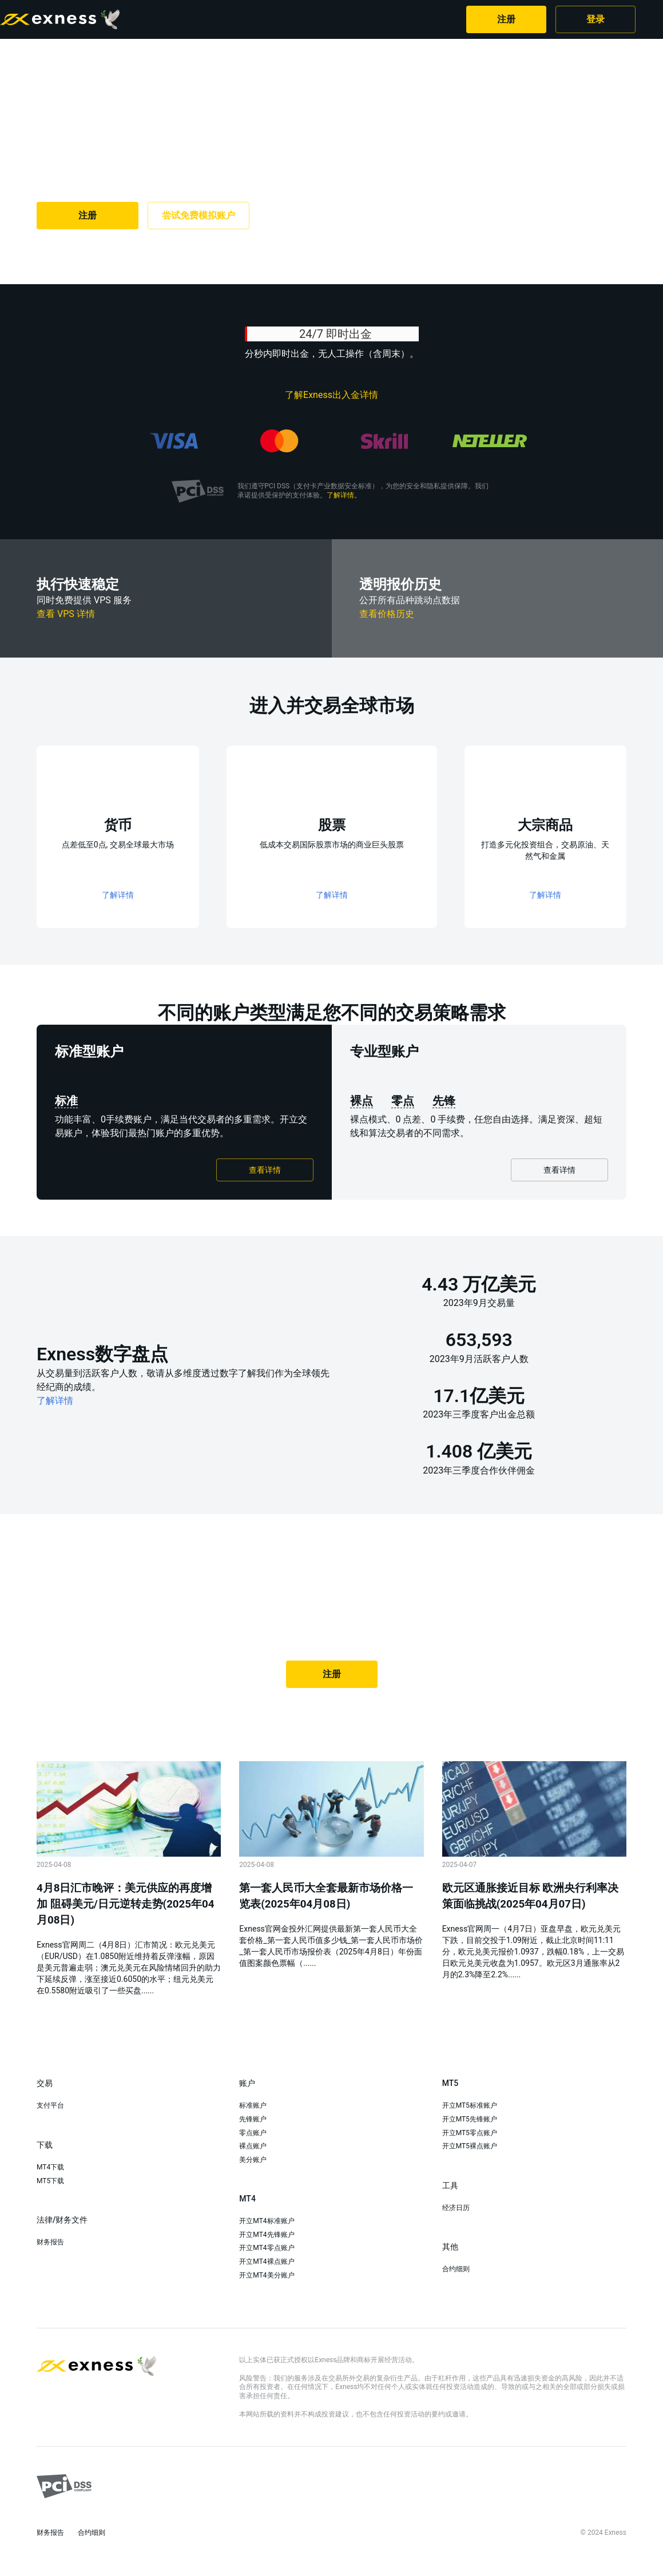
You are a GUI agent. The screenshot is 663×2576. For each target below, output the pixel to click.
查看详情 (265, 1169)
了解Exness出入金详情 (331, 394)
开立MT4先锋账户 (266, 2235)
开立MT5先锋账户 (469, 2119)
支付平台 (50, 2105)
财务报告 (50, 2242)
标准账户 (253, 2105)
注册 (506, 19)
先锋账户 (253, 2119)
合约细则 (456, 2269)
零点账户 (253, 2133)
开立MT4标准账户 (266, 2221)
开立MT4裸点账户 (266, 2262)
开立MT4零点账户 (266, 2248)
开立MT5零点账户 (469, 2133)
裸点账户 (253, 2146)
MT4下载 (50, 2167)
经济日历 (456, 2208)
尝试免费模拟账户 (198, 215)
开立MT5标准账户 (469, 2105)
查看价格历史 (386, 613)
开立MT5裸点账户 (469, 2146)
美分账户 (253, 2160)
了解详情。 (344, 495)
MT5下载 (50, 2181)
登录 (595, 19)
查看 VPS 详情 (66, 613)
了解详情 (55, 1400)
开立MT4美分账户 (266, 2275)
